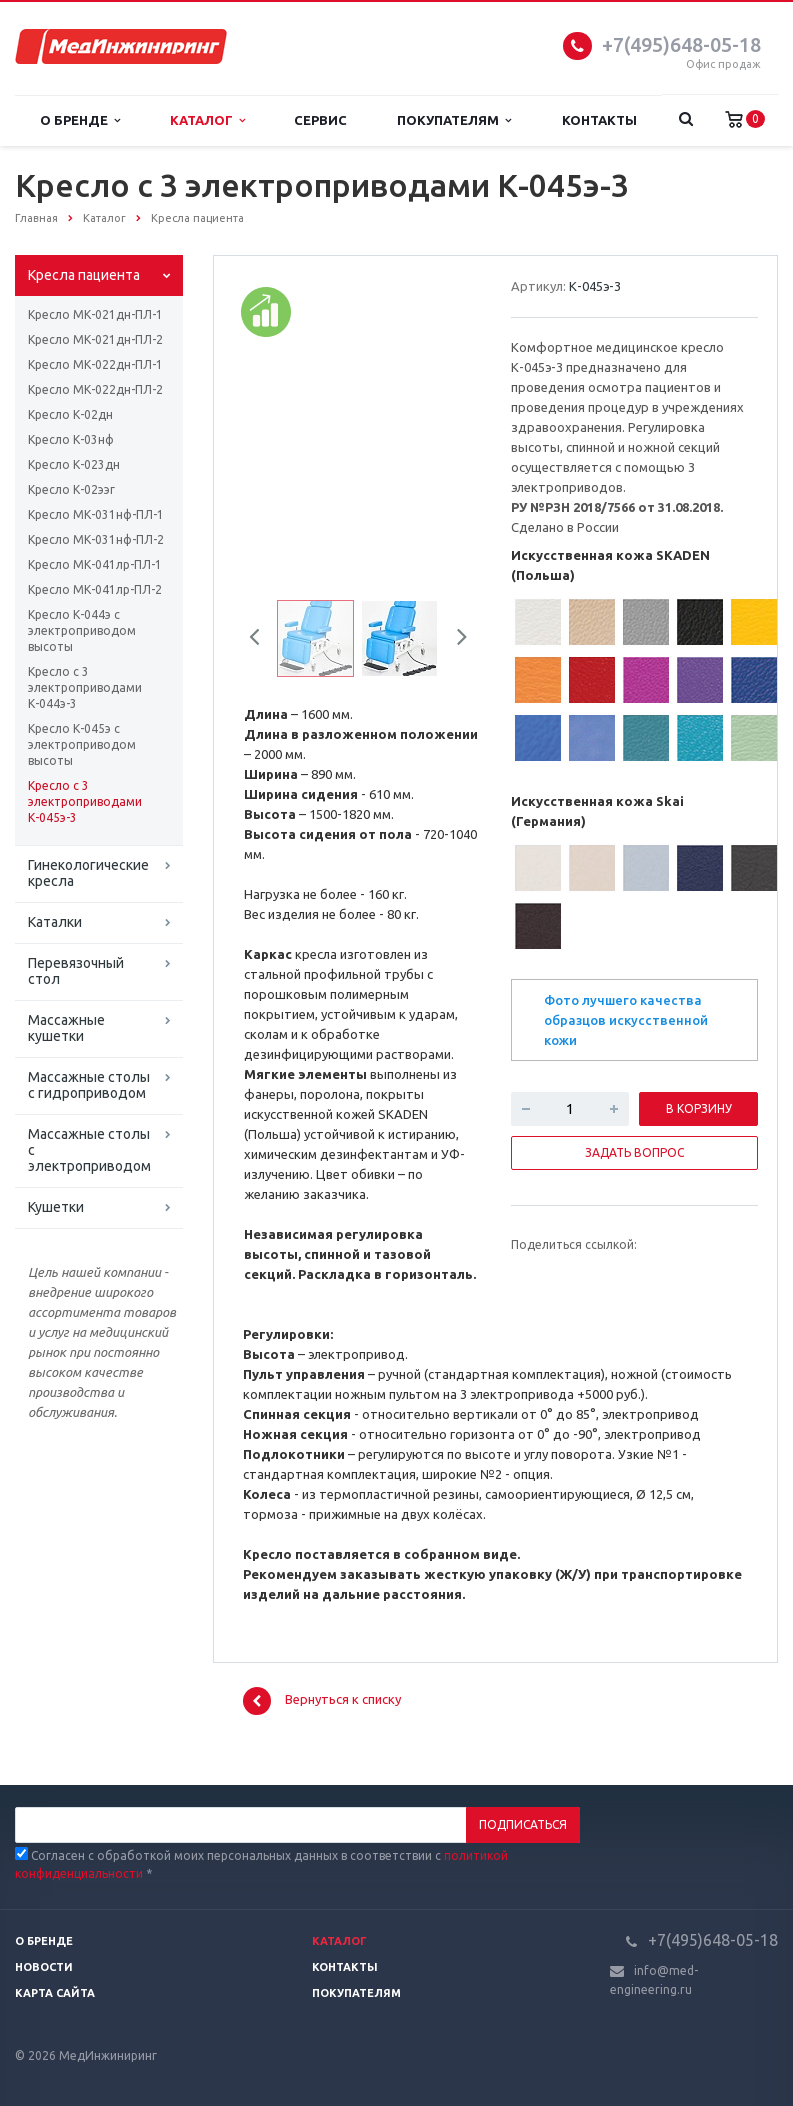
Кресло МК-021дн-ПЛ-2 (95, 339)
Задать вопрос (634, 1152)
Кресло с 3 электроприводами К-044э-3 (85, 687)
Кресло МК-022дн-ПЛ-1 (95, 364)
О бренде (80, 120)
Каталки (55, 922)
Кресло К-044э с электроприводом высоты (82, 630)
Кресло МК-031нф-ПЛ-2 (96, 539)
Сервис (320, 120)
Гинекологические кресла (88, 873)
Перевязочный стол (76, 971)
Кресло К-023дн (74, 464)
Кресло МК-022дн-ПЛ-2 (95, 389)
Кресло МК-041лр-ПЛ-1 (95, 564)
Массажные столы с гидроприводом (89, 1085)
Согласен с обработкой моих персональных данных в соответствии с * (261, 1863)
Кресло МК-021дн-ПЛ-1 (95, 314)
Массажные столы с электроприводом (89, 1150)
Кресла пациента (84, 275)
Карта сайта (55, 1993)
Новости (44, 1967)
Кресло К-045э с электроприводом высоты (82, 744)
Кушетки (56, 1207)
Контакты (599, 120)
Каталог (207, 120)
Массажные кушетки (66, 1028)
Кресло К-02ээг (71, 489)
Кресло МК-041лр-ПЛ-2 (95, 589)
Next (455, 640)
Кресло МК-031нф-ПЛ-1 (96, 514)
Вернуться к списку (322, 1701)
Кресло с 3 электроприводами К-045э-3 (85, 801)
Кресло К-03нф (71, 439)
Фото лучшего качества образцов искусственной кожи (626, 1020)
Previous (262, 640)
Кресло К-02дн (70, 414)
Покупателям (454, 120)
